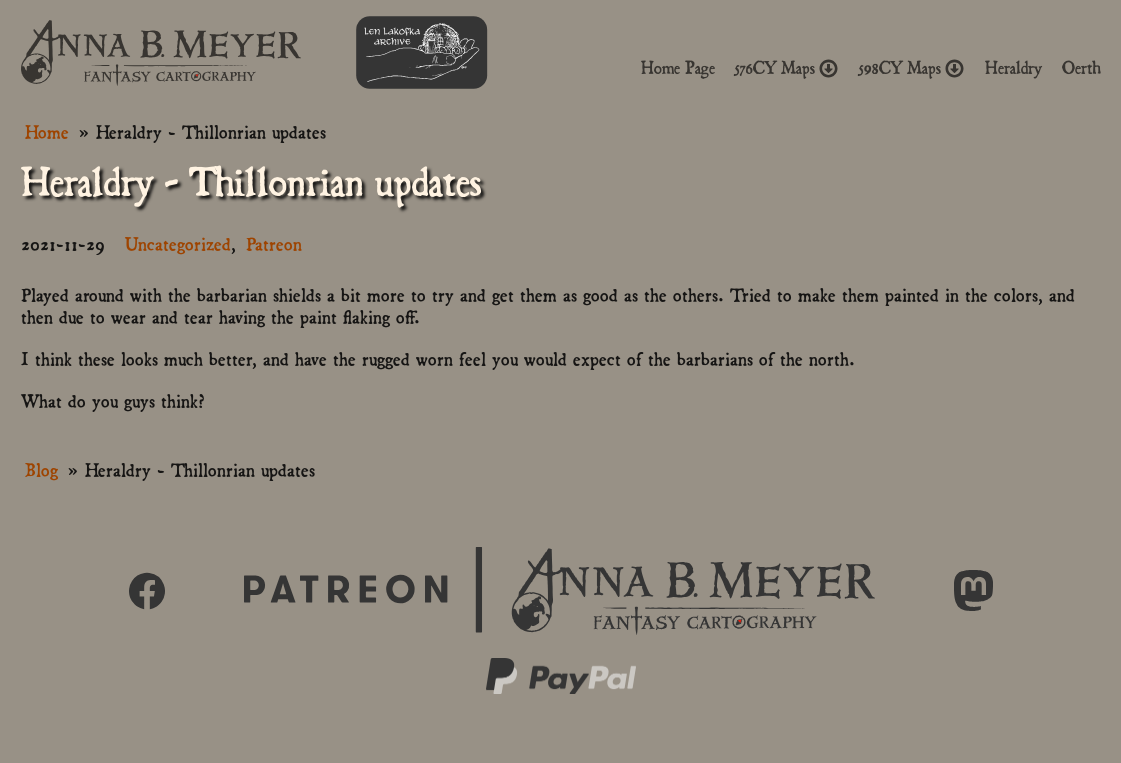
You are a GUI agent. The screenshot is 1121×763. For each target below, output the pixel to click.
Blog (41, 468)
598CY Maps (912, 68)
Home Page (678, 68)
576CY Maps (787, 68)
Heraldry (1013, 68)
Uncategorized (178, 242)
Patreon (274, 242)
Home (47, 130)
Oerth (1081, 68)
